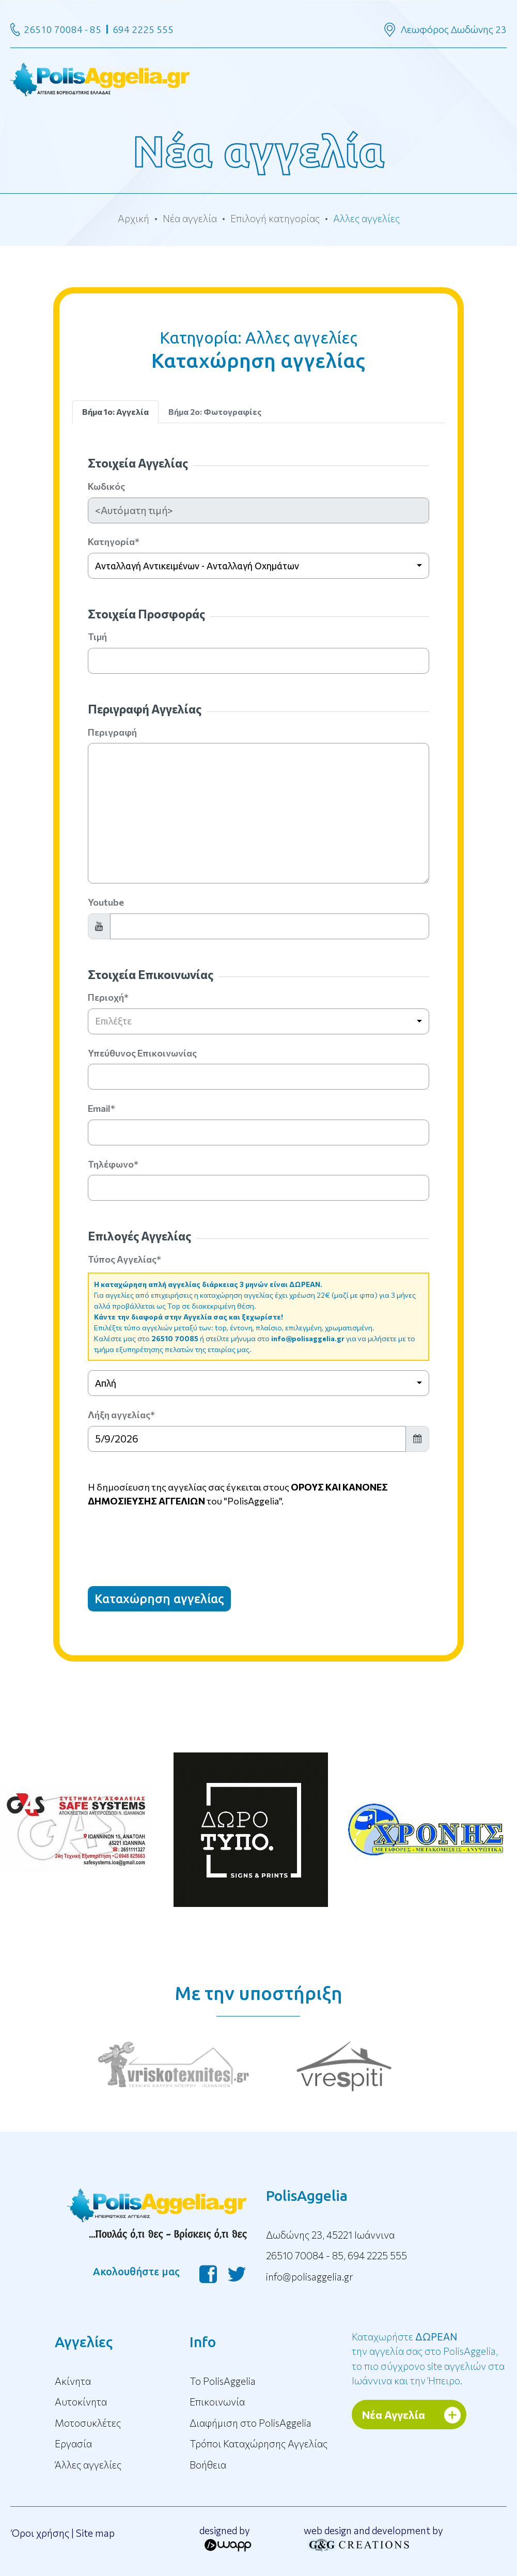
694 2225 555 (143, 29)
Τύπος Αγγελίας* (124, 1259)
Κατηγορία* (113, 541)
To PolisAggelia (223, 2381)
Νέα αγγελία (190, 218)
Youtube (106, 902)
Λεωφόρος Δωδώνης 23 (454, 29)
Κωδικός (106, 486)
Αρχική (133, 218)
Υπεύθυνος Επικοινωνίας (142, 1053)
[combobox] (259, 566)
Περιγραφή (112, 732)
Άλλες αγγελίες (88, 2465)
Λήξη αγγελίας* (121, 1414)
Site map (95, 2533)
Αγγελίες (84, 2342)
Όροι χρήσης (40, 2533)
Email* (101, 1108)
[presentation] (166, 1537)
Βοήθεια (208, 2465)
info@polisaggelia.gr (307, 1338)
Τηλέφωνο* (113, 1164)
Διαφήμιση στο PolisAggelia (250, 2423)
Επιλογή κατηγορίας (275, 218)
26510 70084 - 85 (62, 29)
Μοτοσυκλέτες (88, 2423)
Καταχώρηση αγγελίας (159, 1599)
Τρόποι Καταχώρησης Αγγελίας (258, 2443)
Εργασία (73, 2443)
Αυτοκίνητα (81, 2402)
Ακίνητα (73, 2381)
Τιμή (97, 636)
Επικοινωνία (217, 2402)
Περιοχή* (108, 997)
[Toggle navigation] (258, 78)
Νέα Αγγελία (393, 2414)
